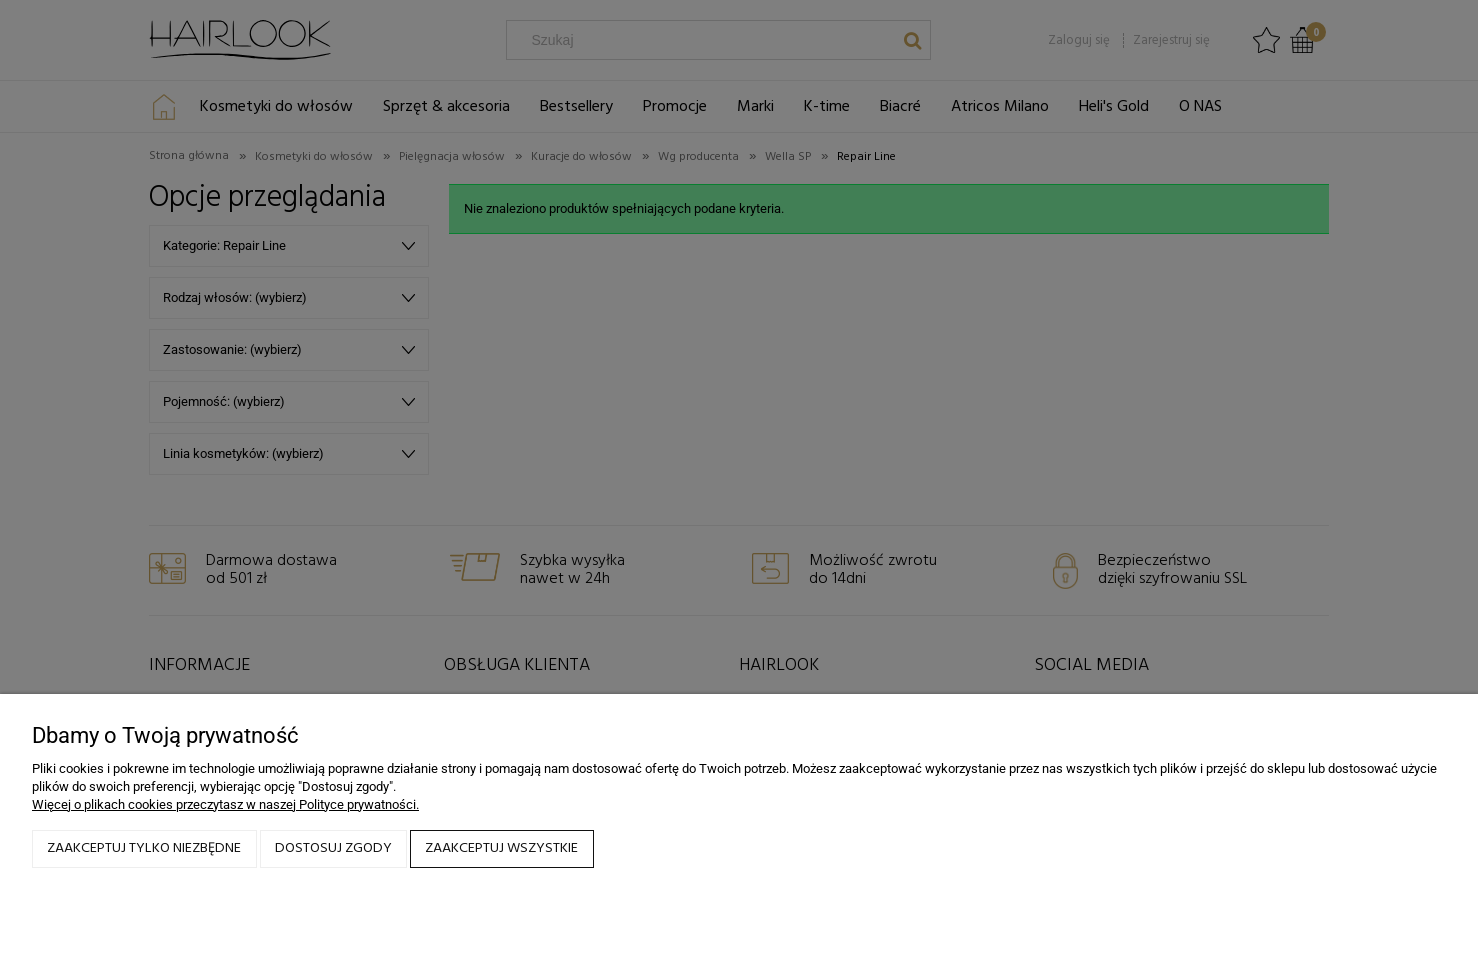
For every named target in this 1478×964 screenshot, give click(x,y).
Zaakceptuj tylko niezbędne (144, 848)
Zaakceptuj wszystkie (501, 848)
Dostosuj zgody (333, 848)
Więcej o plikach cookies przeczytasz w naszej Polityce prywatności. (225, 804)
